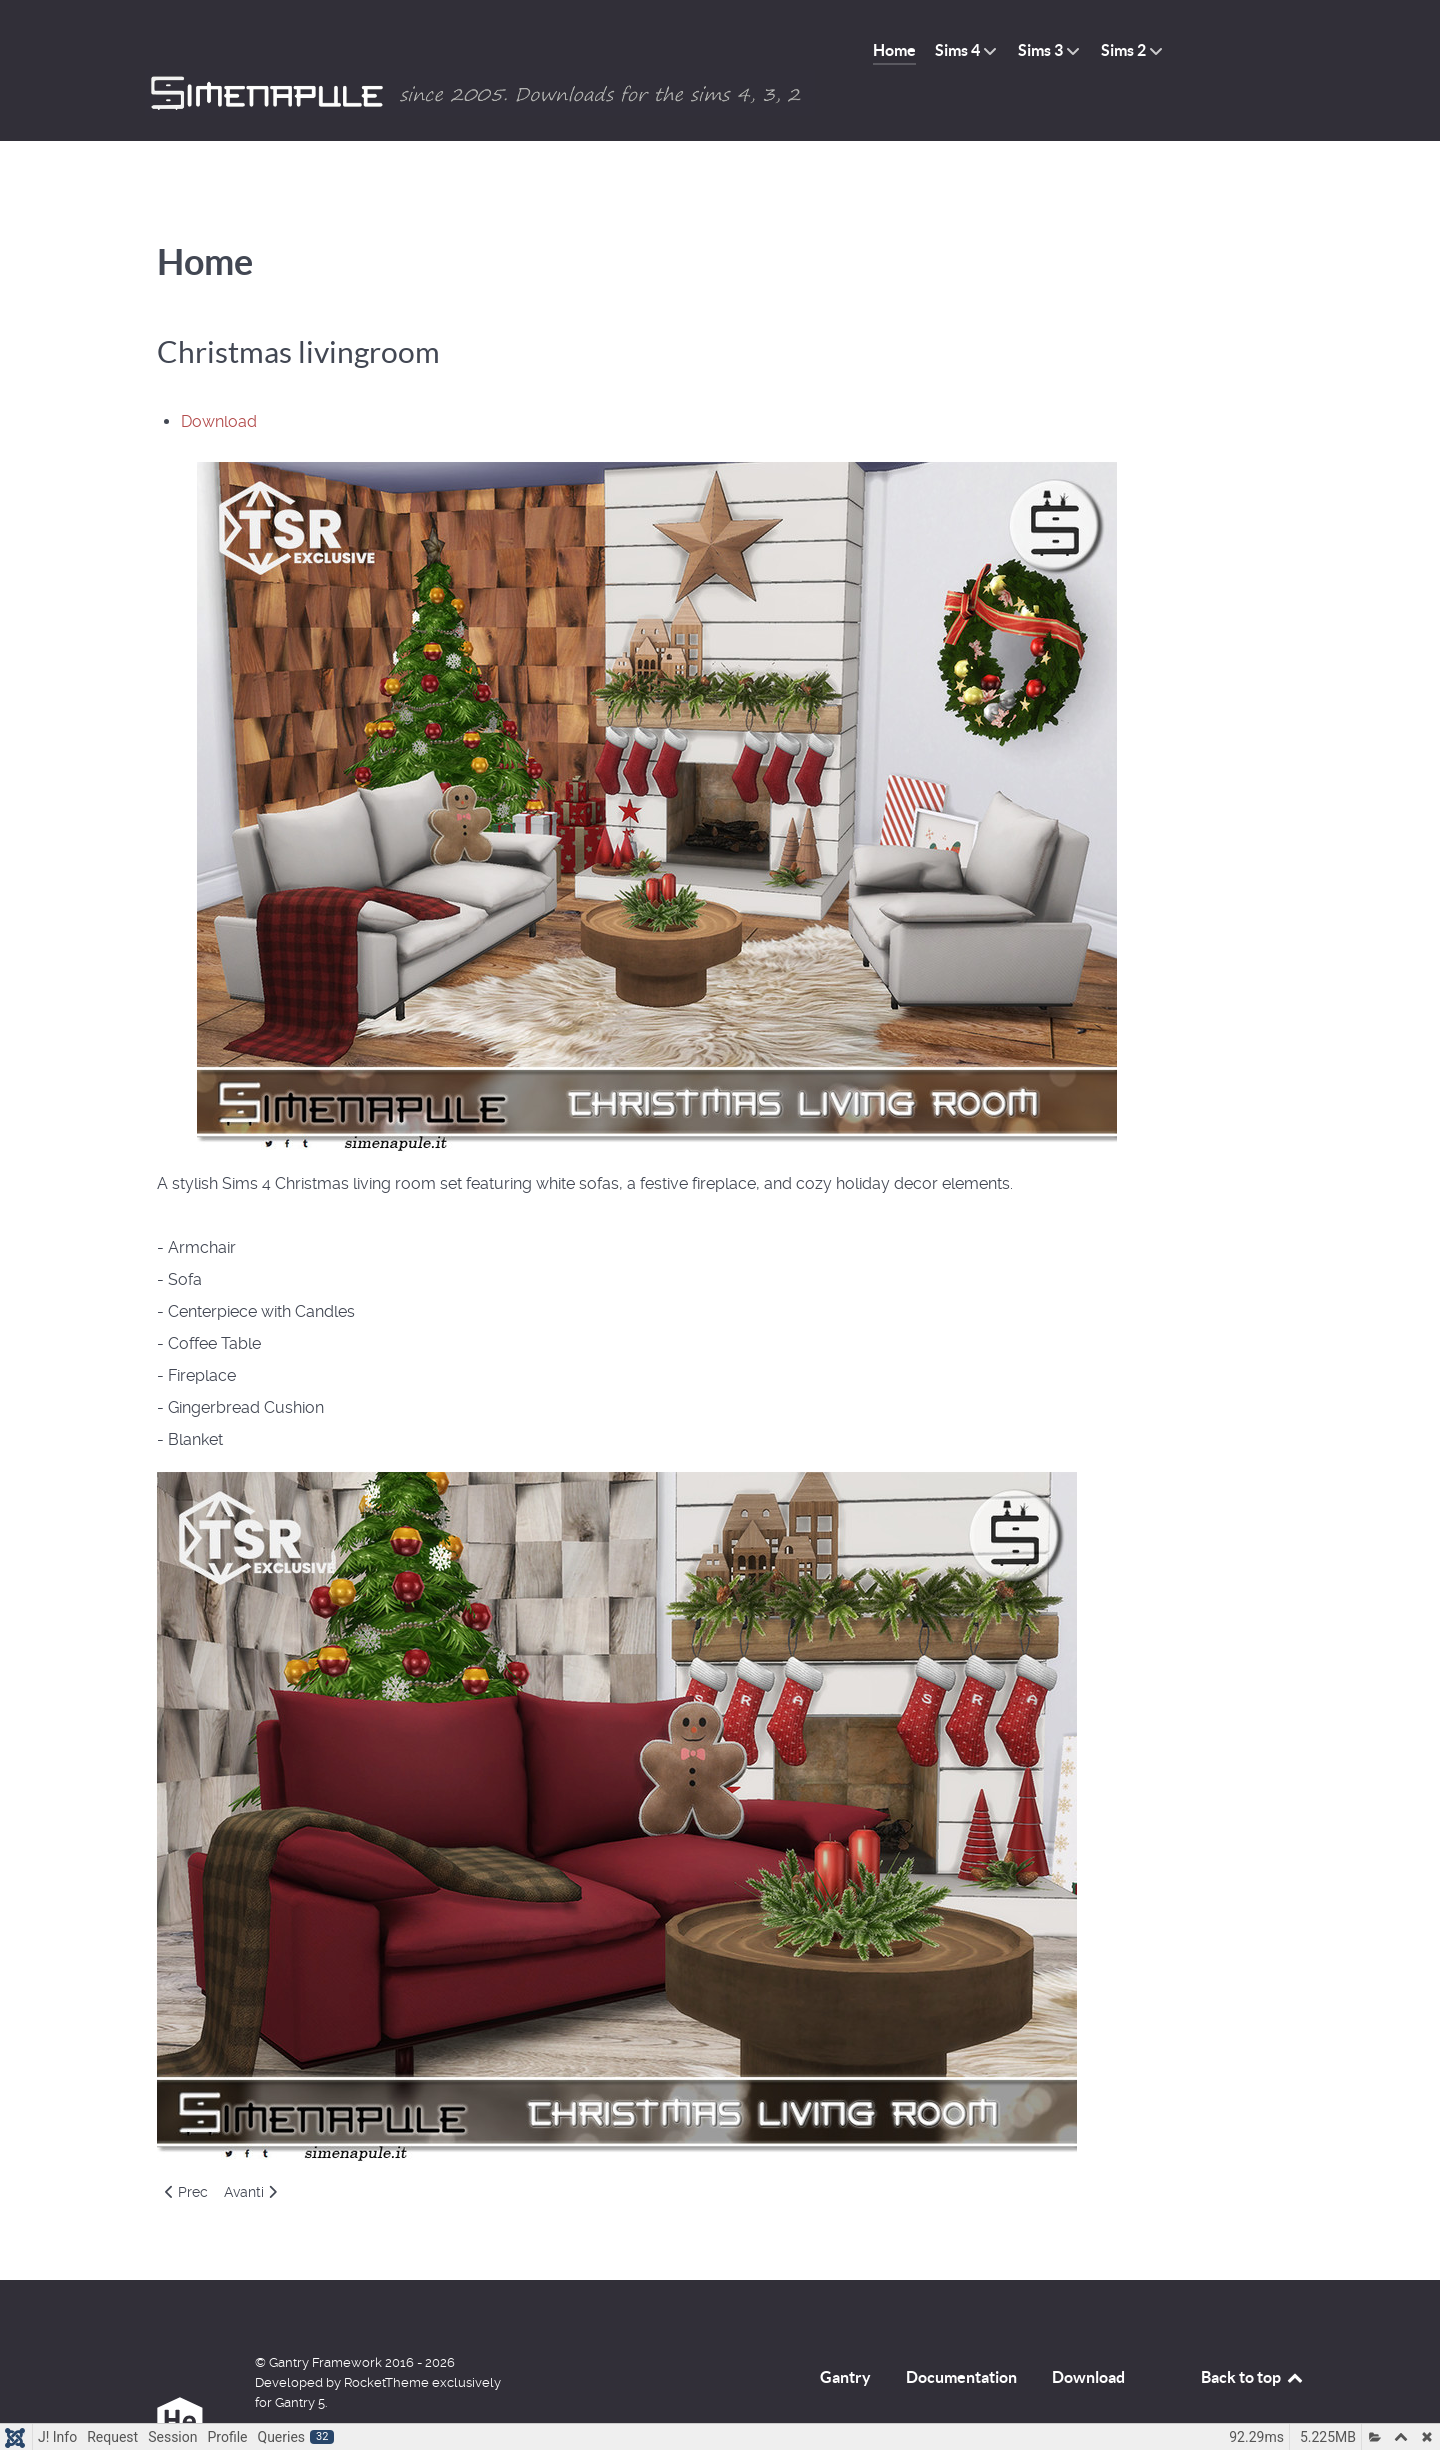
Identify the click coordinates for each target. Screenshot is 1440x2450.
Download (219, 381)
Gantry (845, 2337)
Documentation (961, 2337)
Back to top (1253, 2337)
